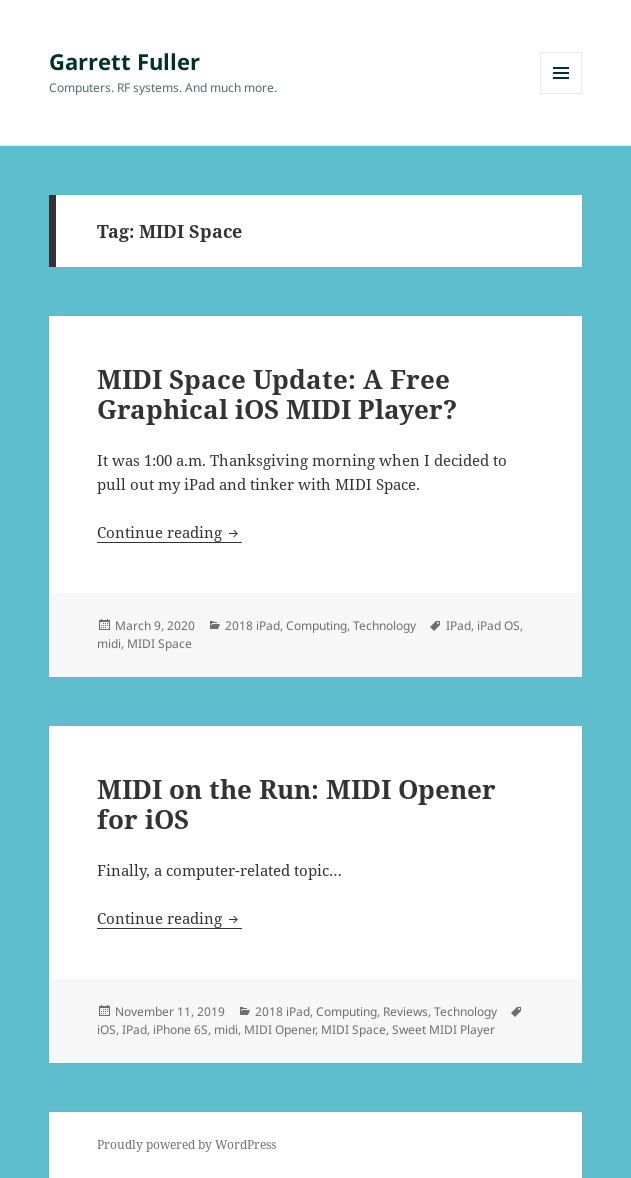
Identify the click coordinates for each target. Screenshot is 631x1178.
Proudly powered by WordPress (186, 1144)
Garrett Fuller (124, 61)
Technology (384, 625)
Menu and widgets (561, 93)
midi (109, 643)
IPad (458, 625)
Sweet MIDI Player (443, 1029)
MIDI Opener (279, 1029)
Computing (316, 625)
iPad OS (498, 625)
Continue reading (169, 532)
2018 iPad (252, 625)
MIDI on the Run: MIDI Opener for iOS (296, 804)
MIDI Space (159, 643)
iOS (106, 1029)
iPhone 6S (180, 1029)
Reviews (405, 1011)
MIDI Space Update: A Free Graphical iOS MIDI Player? (277, 394)
